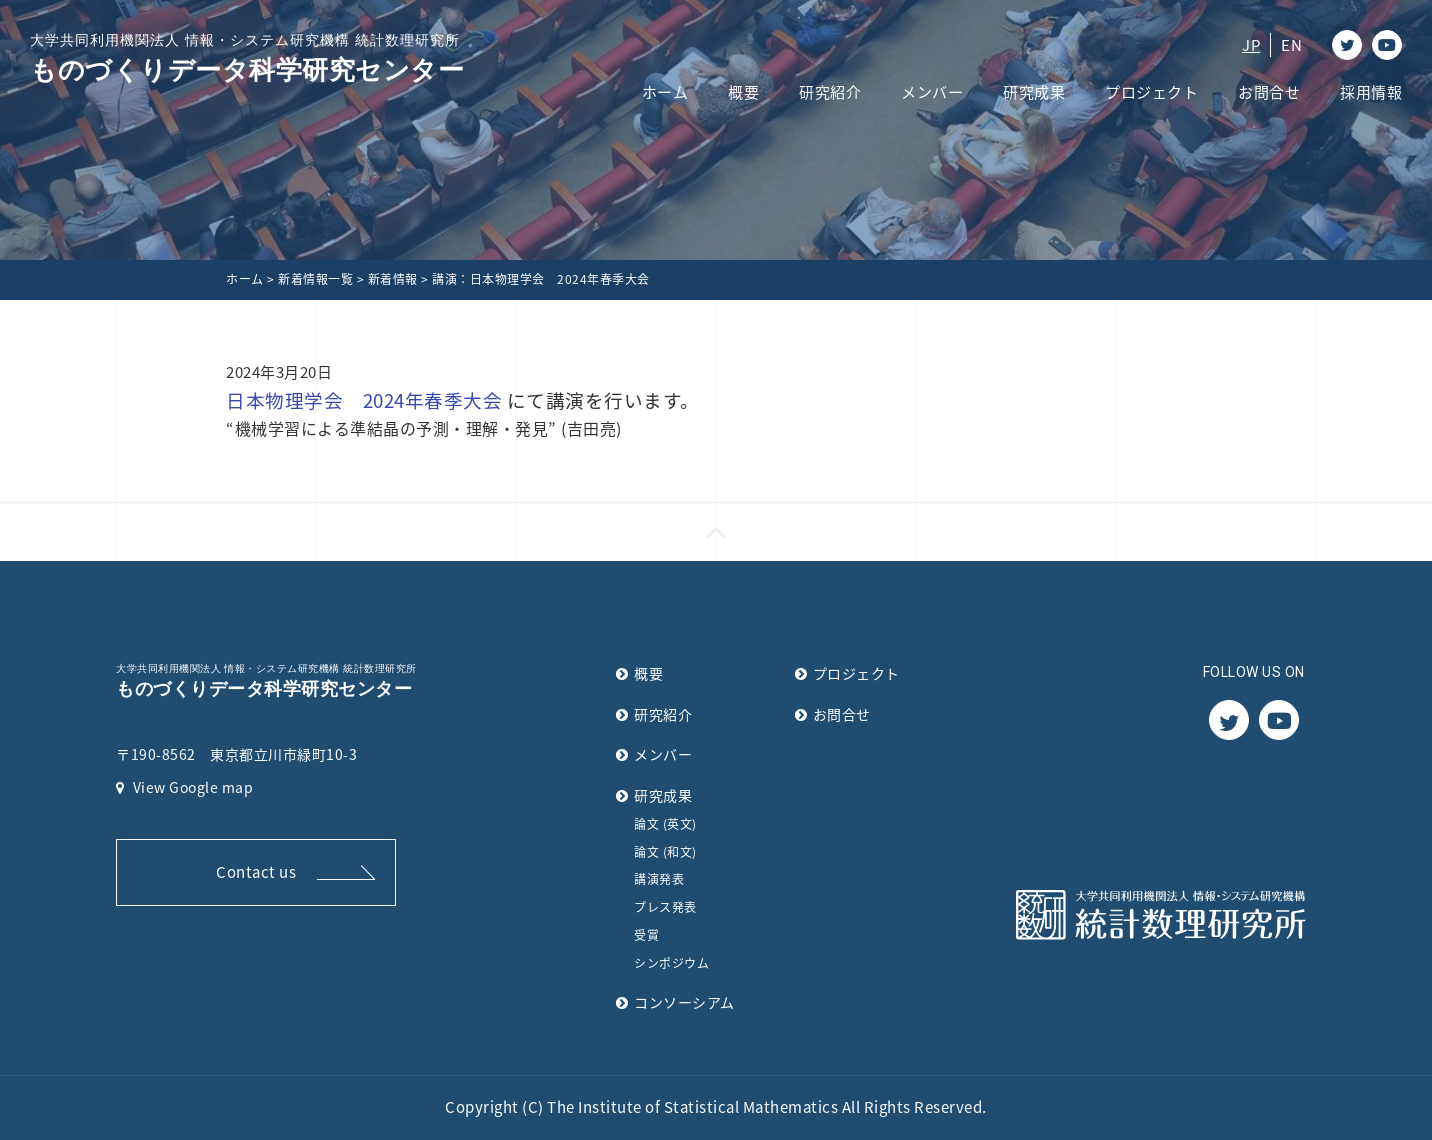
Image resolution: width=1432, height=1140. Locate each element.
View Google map (184, 787)
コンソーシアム (684, 1002)
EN (1291, 45)
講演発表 (659, 879)
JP (1251, 45)
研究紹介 (830, 92)
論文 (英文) (665, 824)
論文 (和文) (665, 852)
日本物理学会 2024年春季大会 (364, 400)
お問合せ (1269, 92)
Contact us (256, 872)
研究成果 (1034, 92)
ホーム (665, 92)
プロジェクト (1151, 92)
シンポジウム (671, 963)
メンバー (932, 92)
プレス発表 (665, 907)
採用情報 (1371, 92)
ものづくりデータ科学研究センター (247, 57)
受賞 (646, 935)
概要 (743, 92)
